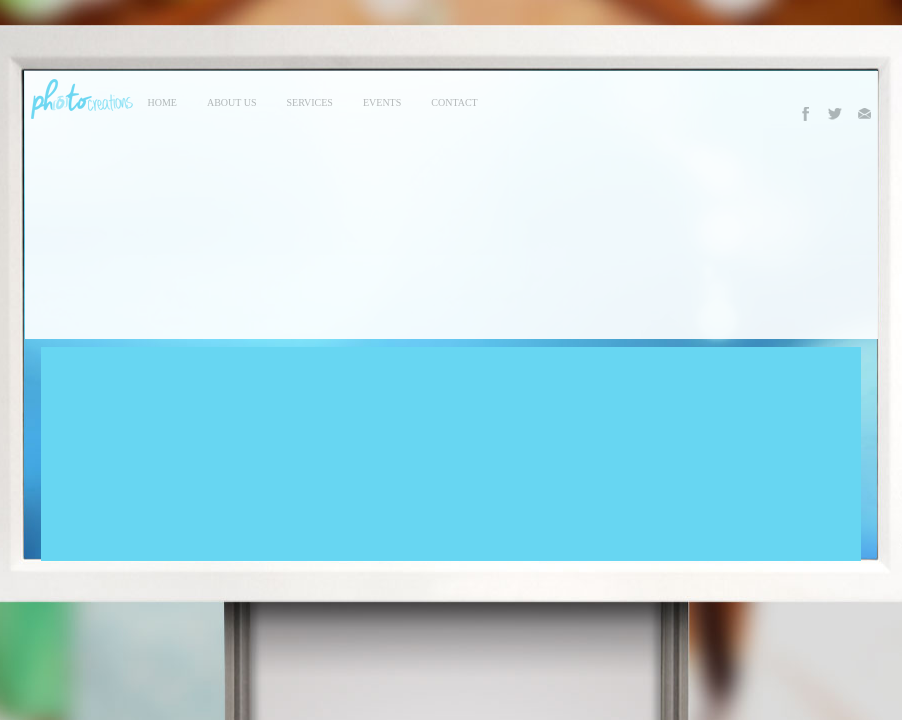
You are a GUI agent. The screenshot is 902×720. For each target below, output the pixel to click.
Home (162, 102)
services (310, 102)
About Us (232, 102)
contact (454, 102)
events (382, 102)
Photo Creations (79, 99)
